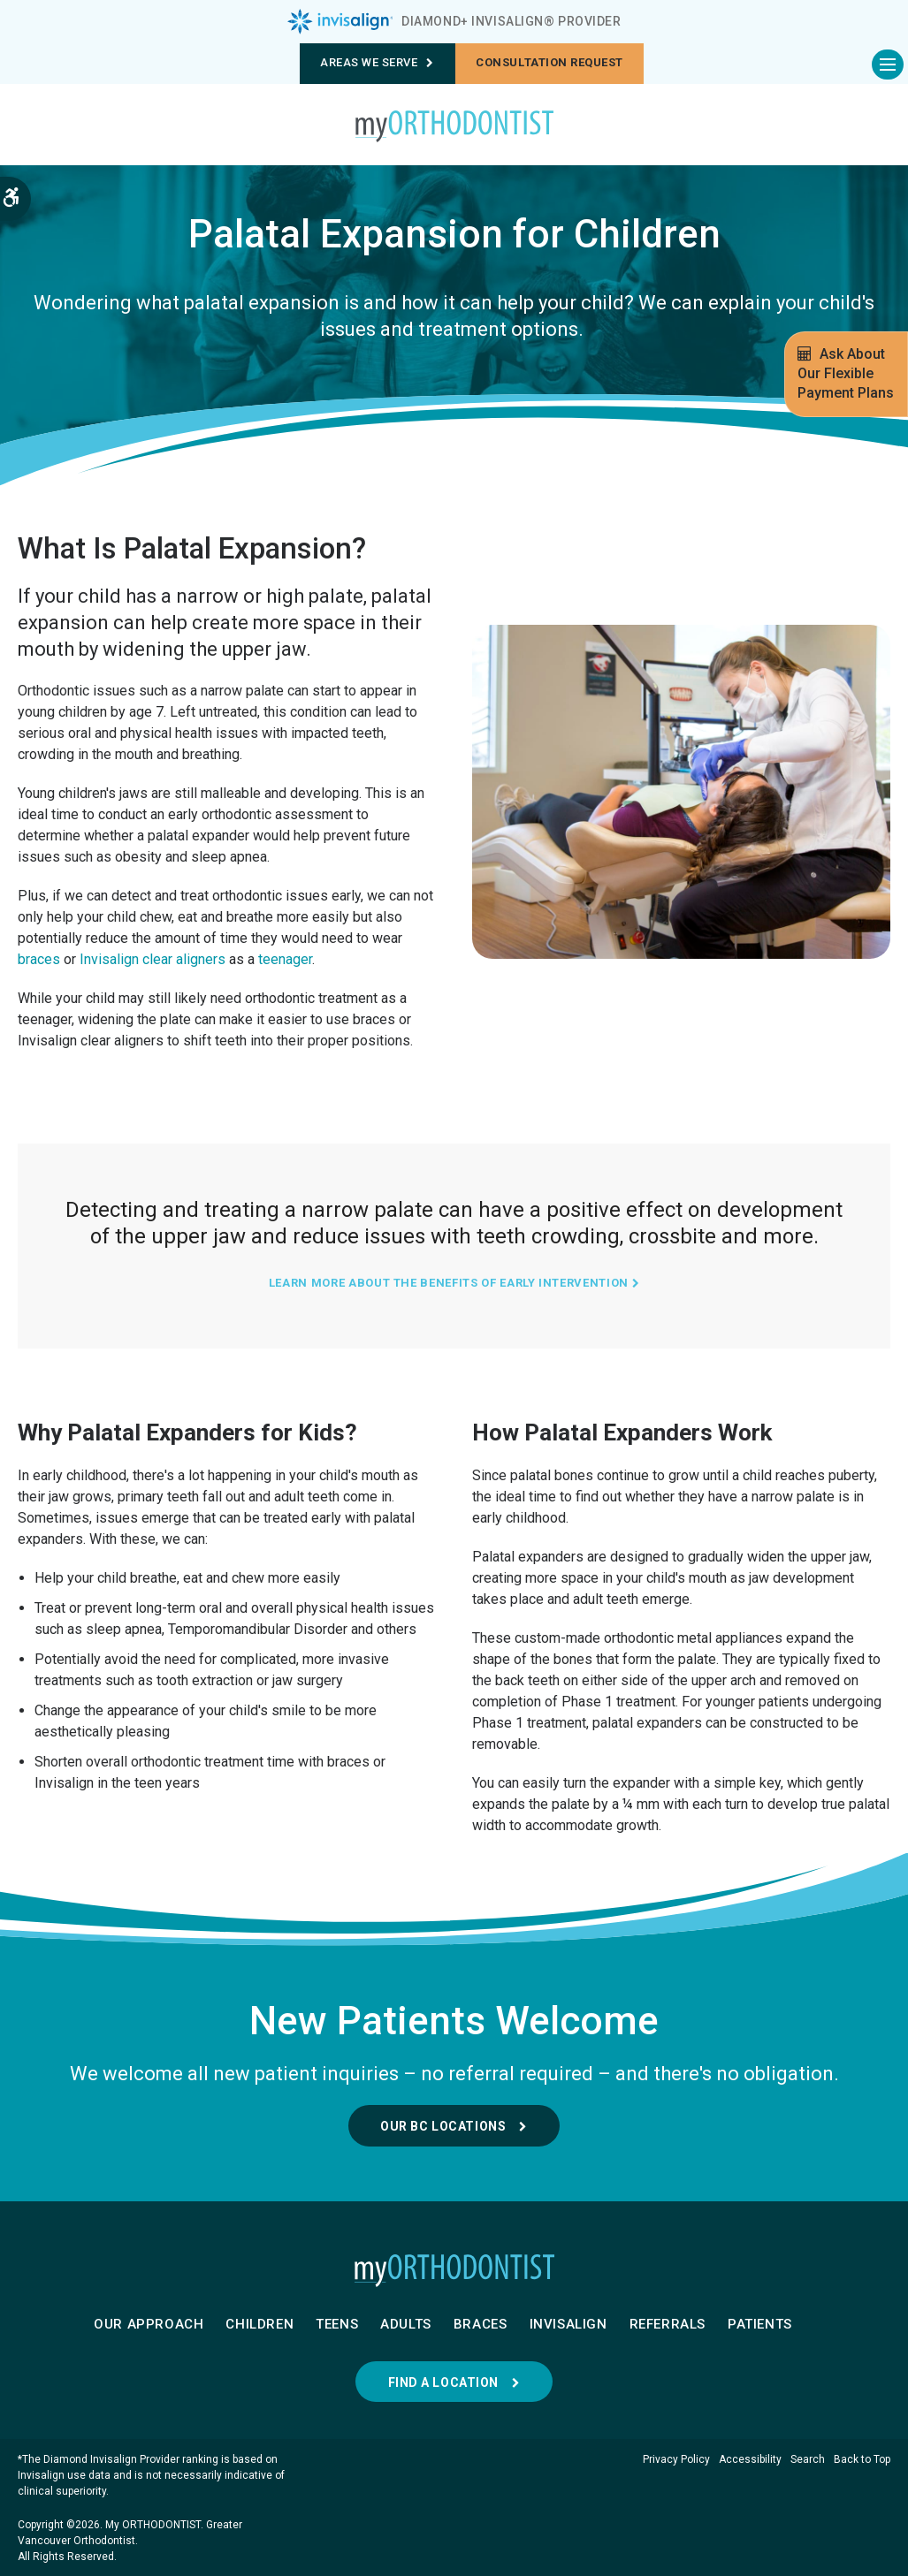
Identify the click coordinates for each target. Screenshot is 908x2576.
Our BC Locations (443, 2126)
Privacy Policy (676, 2459)
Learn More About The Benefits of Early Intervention (454, 1282)
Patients (760, 2324)
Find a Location (443, 2382)
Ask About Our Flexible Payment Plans (845, 373)
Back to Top (862, 2459)
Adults (405, 2324)
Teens (337, 2324)
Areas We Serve (377, 62)
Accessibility (750, 2459)
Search (807, 2459)
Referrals (667, 2324)
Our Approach (148, 2324)
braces (39, 959)
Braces (480, 2324)
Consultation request (549, 62)
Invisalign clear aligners (152, 959)
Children (259, 2324)
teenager (285, 959)
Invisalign (568, 2324)
